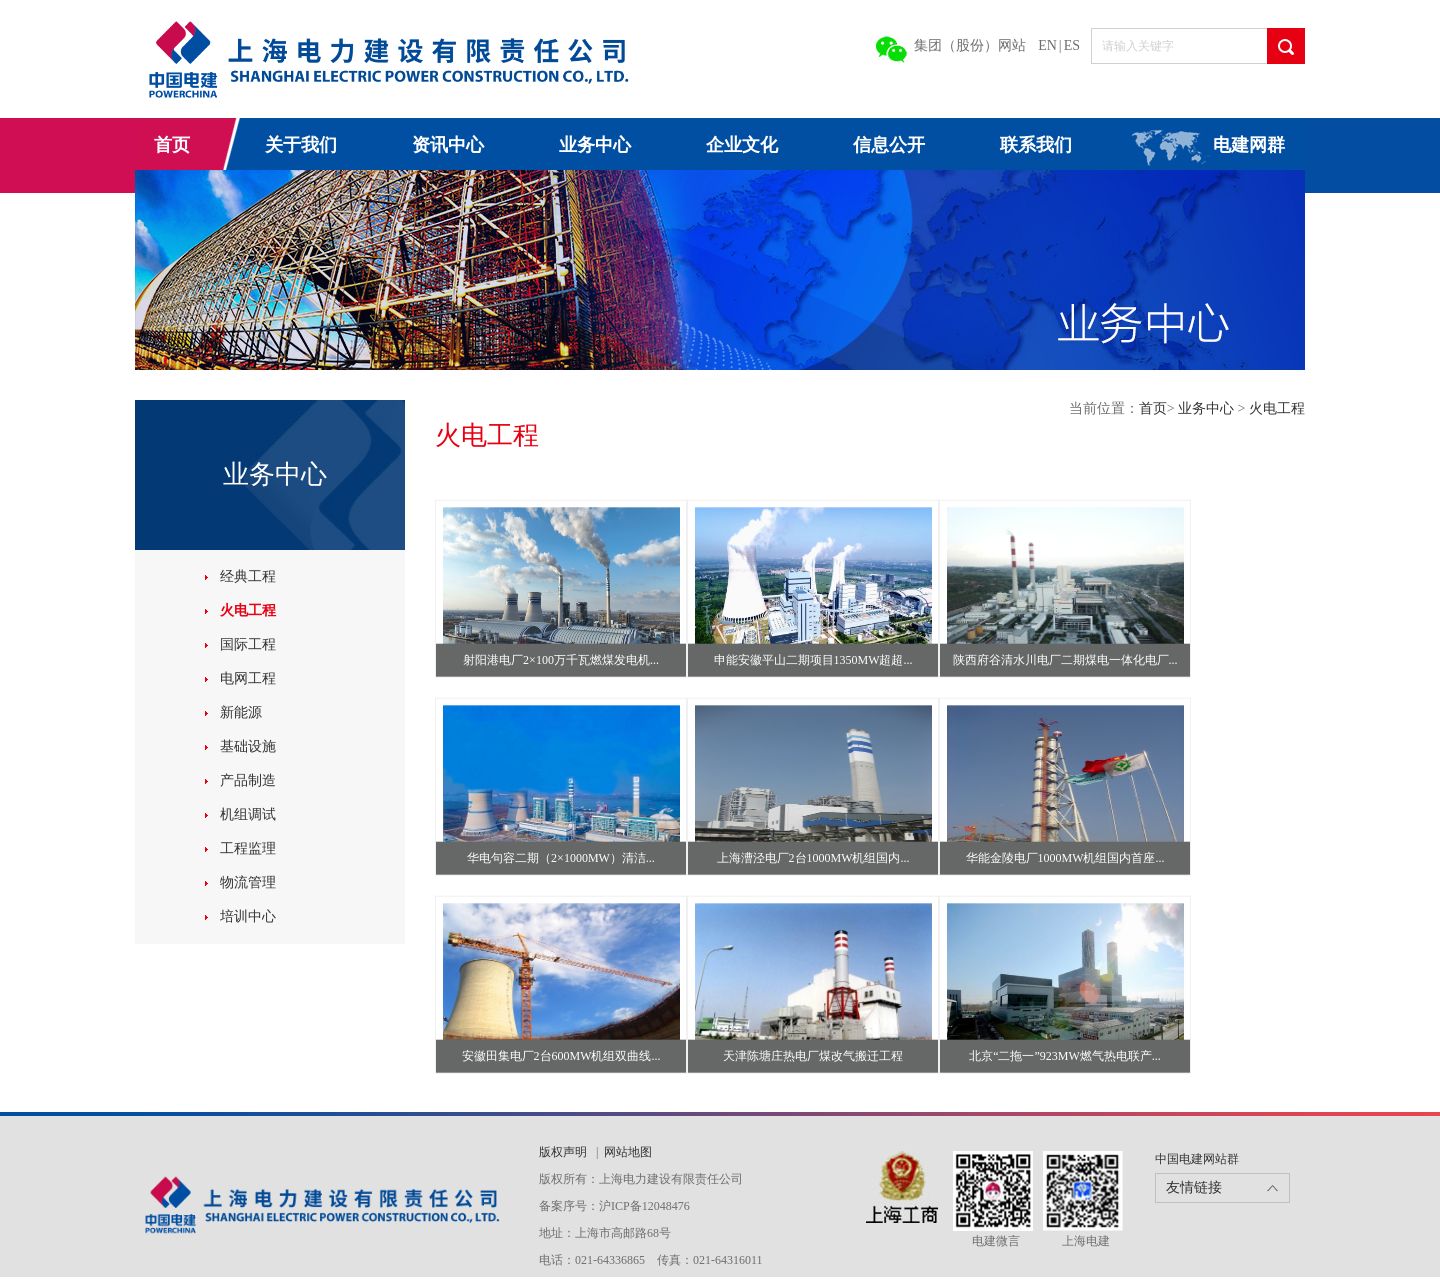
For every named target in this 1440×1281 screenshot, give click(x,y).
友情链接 (1194, 1187)
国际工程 (248, 644)
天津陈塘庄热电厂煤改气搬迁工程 (813, 1056)
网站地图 (628, 1152)
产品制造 (248, 780)
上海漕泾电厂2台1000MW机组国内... (813, 858)
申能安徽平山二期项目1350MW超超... (813, 660)
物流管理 (248, 882)
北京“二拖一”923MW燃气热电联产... (1065, 1056)
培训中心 (248, 916)
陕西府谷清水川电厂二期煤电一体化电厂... (1065, 660)
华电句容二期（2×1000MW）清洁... (561, 858)
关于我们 (301, 145)
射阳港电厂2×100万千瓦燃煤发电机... (561, 660)
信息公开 (889, 145)
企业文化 (742, 145)
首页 (172, 145)
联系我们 (1036, 145)
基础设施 (248, 746)
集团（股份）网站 (970, 45)
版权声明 (564, 1152)
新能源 (241, 712)
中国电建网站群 (1197, 1159)
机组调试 (248, 814)
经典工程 (248, 576)
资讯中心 (448, 145)
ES (1072, 45)
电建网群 (1249, 145)
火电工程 (248, 610)
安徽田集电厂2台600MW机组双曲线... (561, 1056)
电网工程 (248, 678)
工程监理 (248, 848)
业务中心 (595, 145)
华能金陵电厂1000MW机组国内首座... (1065, 858)
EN (1047, 45)
